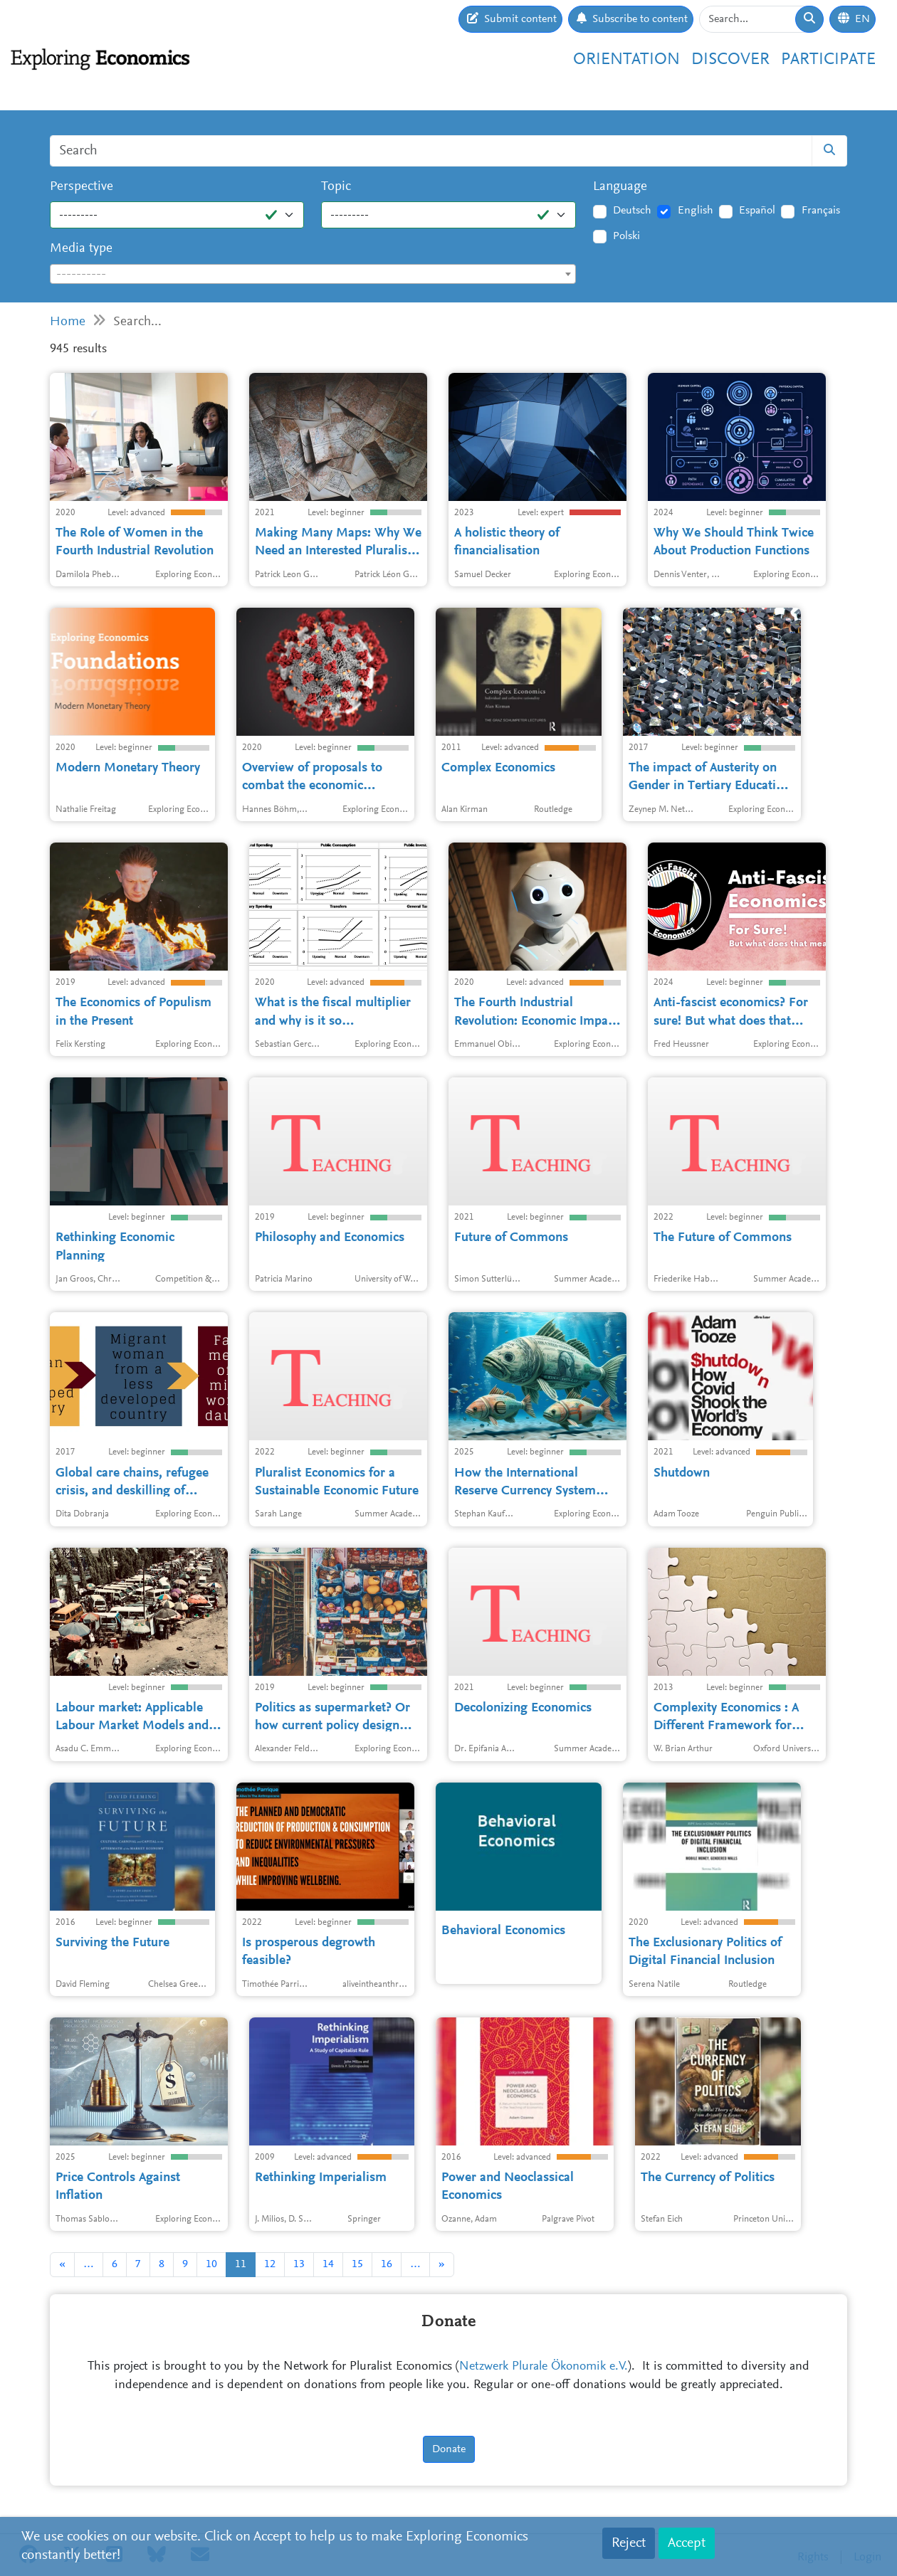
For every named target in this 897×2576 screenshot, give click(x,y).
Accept (686, 2543)
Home (67, 322)
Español (757, 210)
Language (620, 187)
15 (357, 2264)
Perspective (81, 187)
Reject (629, 2543)
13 (299, 2264)
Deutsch (632, 210)
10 (211, 2264)
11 (240, 2264)
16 (386, 2264)
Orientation (626, 59)
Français (821, 210)
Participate (828, 59)
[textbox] (313, 275)
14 (328, 2264)
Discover (730, 59)
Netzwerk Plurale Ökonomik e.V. (543, 2366)
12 (270, 2264)
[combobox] (313, 274)
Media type (81, 248)
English (695, 210)
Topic (336, 187)
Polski (626, 236)
